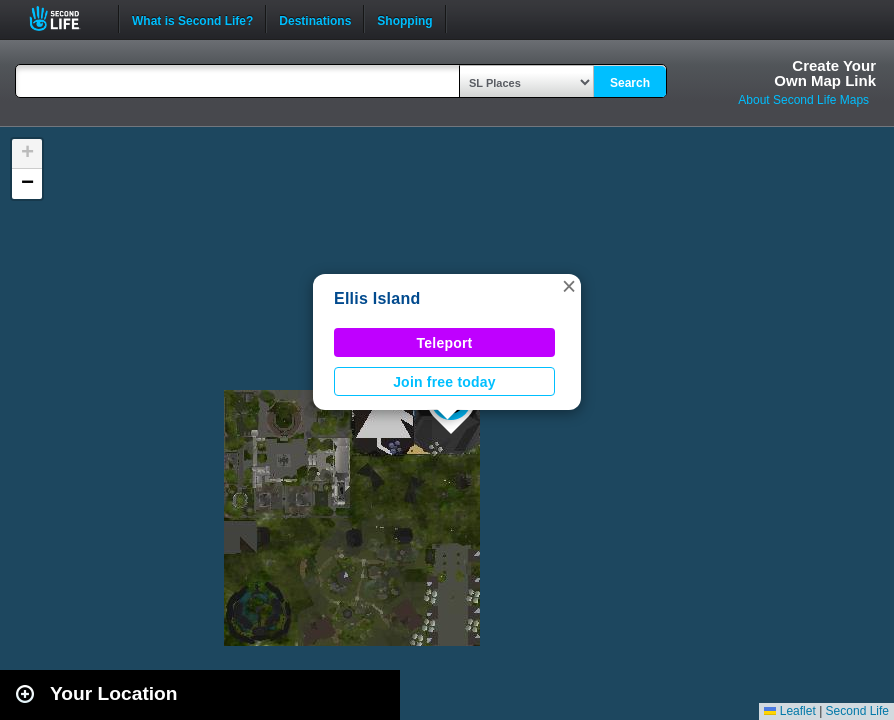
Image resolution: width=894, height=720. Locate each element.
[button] (569, 286)
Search (630, 83)
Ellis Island (377, 298)
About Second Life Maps (803, 100)
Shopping (404, 19)
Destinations (315, 19)
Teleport (445, 343)
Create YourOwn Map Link (825, 73)
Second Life (65, 18)
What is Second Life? (192, 19)
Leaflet (789, 711)
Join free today (444, 382)
